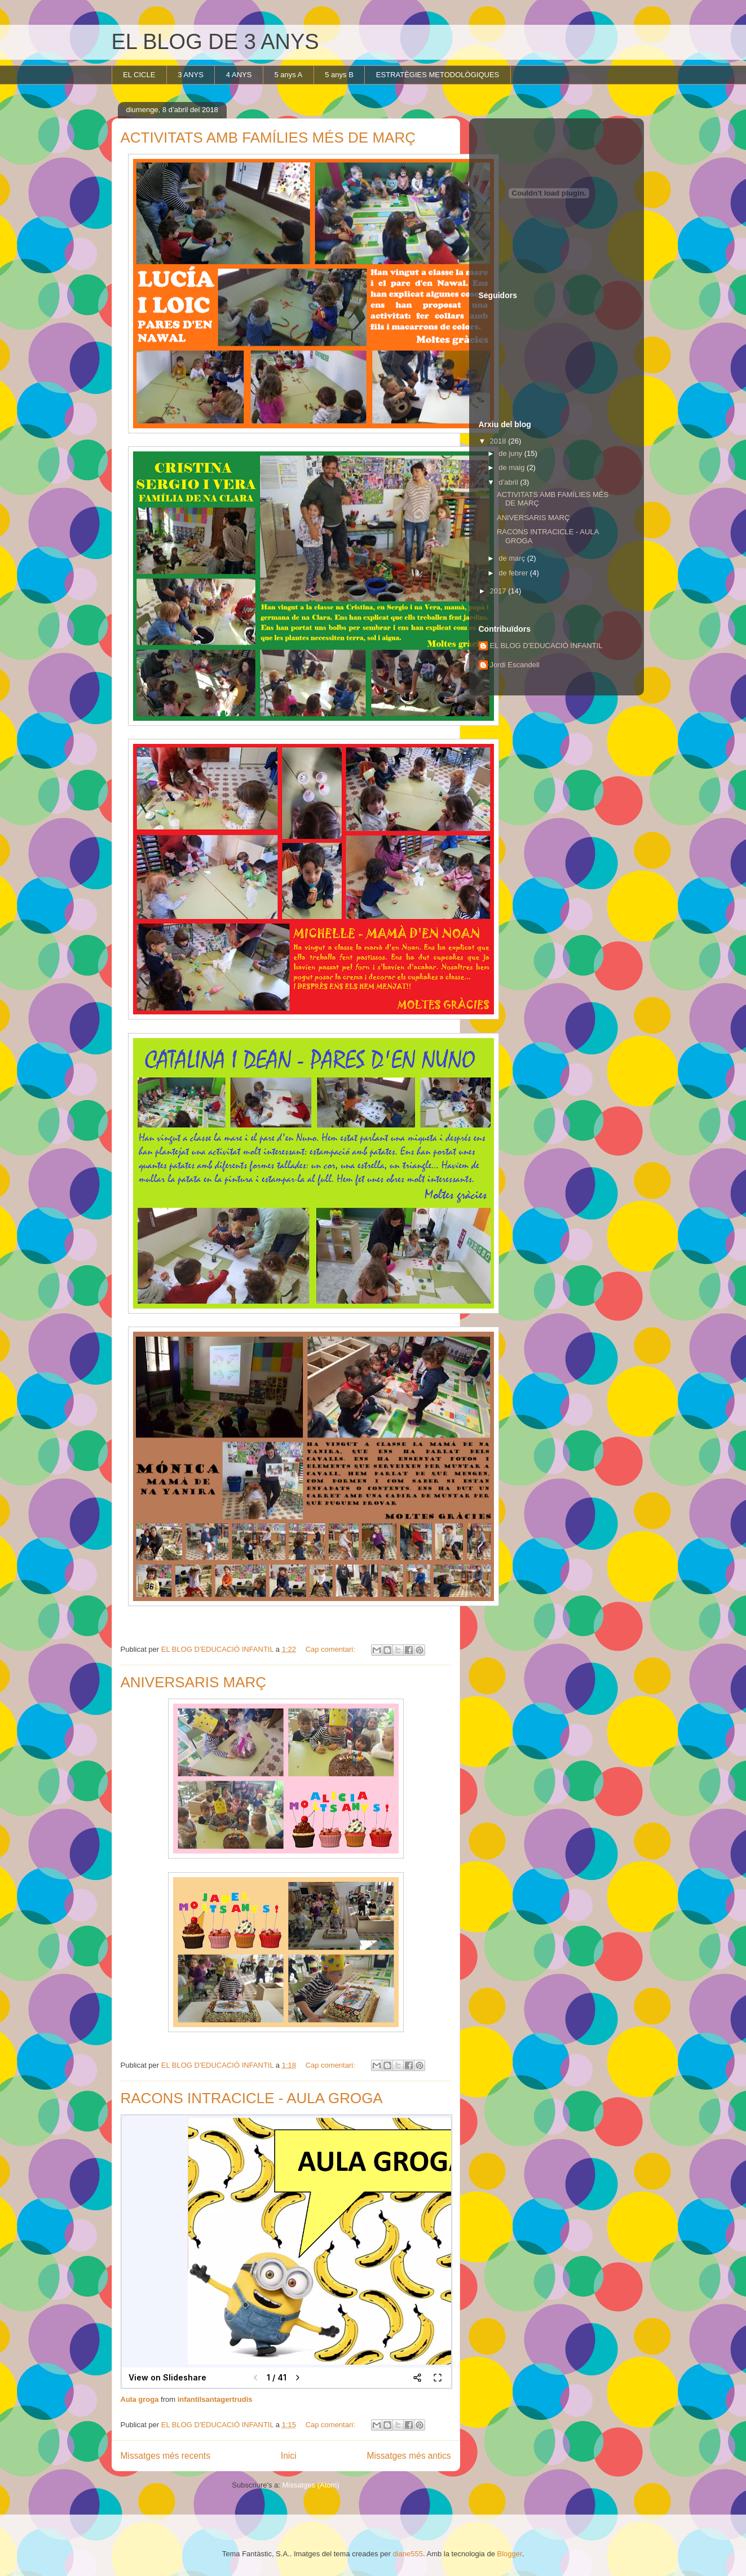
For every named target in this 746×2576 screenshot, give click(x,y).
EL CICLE (139, 74)
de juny (511, 453)
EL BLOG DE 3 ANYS (215, 42)
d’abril (509, 482)
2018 (499, 441)
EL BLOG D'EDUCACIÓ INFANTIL (546, 645)
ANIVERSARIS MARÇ (194, 1682)
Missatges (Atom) (310, 2485)
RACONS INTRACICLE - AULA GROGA (252, 2098)
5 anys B (339, 74)
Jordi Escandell (515, 664)
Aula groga (140, 2399)
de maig (512, 467)
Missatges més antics (409, 2455)
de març (512, 558)
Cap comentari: (331, 1649)
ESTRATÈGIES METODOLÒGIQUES (437, 74)
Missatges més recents (165, 2455)
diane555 (408, 2554)
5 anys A (288, 74)
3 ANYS (191, 74)
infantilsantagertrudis (215, 2399)
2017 (499, 591)
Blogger (509, 2554)
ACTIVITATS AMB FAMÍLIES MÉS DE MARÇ (268, 137)
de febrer (514, 573)
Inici (289, 2455)
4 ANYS (239, 74)
